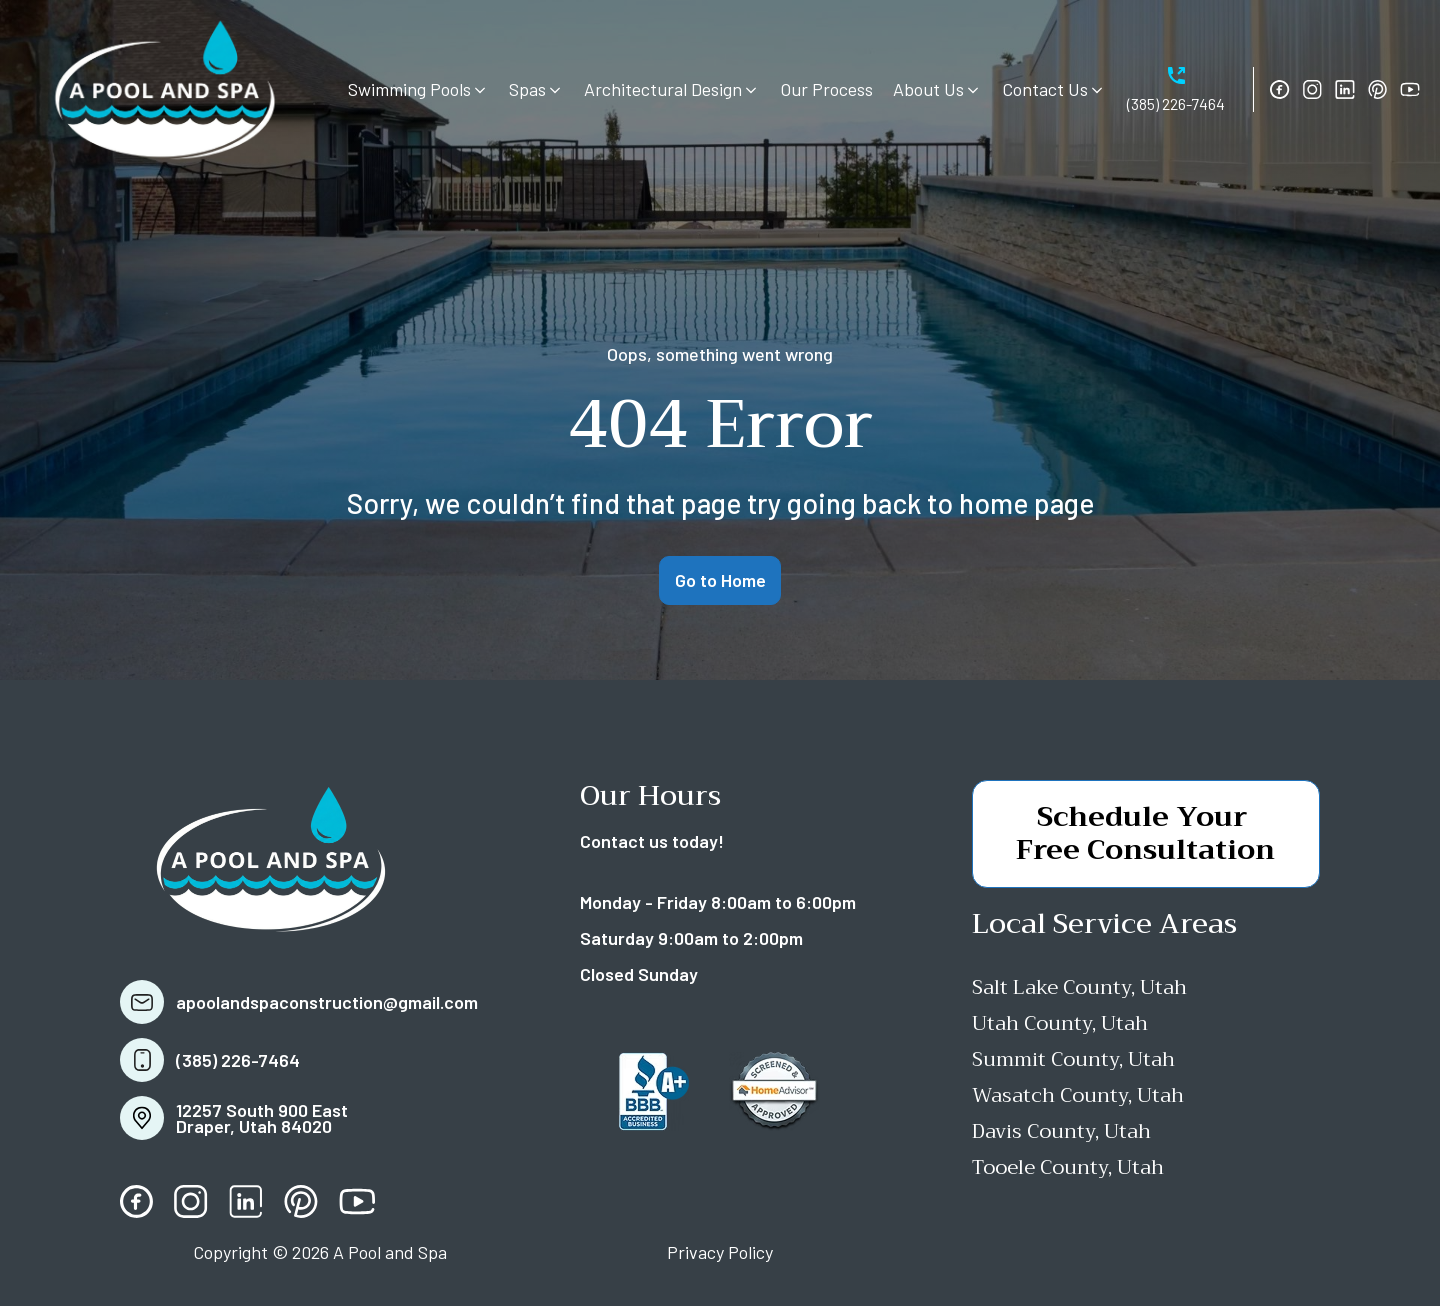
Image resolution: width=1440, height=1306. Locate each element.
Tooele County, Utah (1068, 1167)
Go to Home (720, 580)
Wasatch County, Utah (1078, 1095)
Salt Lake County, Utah (1079, 987)
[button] (418, 89)
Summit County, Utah (1073, 1059)
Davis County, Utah (1061, 1131)
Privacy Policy (720, 1252)
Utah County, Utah (1060, 1023)
